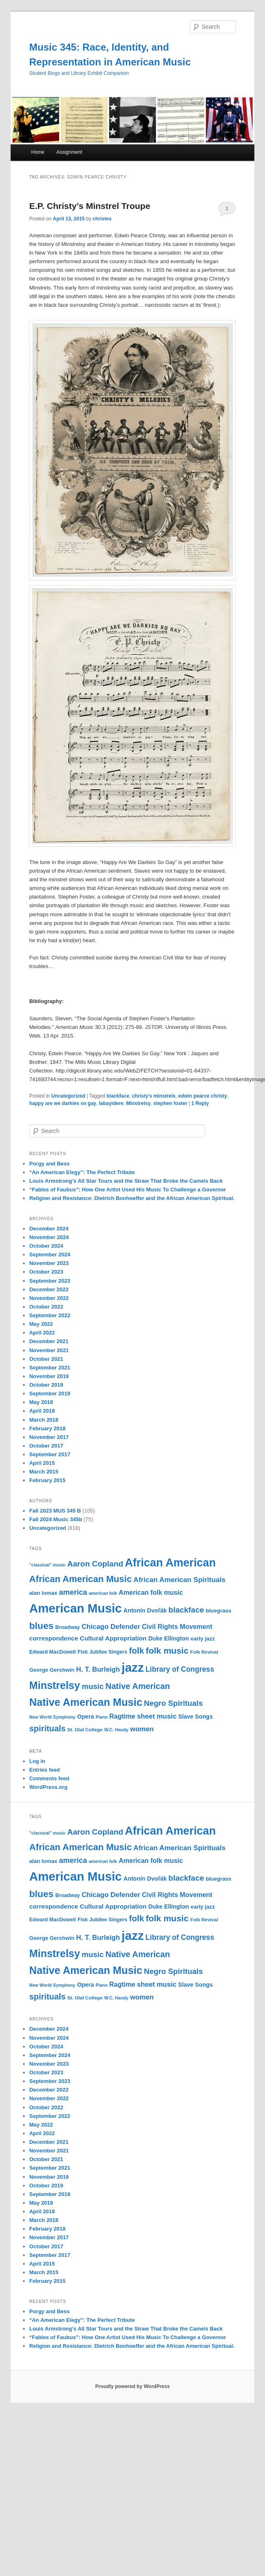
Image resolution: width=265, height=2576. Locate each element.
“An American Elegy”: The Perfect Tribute (82, 1172)
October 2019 (46, 1385)
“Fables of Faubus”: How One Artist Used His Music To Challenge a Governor (127, 1189)
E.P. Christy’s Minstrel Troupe (89, 206)
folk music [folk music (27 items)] (167, 1650)
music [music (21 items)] (93, 1686)
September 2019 (49, 1393)
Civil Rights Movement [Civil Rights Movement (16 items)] (177, 1626)
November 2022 (49, 1298)
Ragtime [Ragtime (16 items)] (122, 1716)
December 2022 (48, 1289)
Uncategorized (68, 1096)
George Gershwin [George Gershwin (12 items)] (51, 1670)
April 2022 (42, 1333)
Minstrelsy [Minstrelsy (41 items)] (54, 1685)
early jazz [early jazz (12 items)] (203, 1638)
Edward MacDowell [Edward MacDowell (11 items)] (52, 1652)
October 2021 (46, 1359)
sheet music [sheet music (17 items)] (157, 1716)
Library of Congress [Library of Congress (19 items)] (180, 1669)
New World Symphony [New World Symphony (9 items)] (52, 1716)
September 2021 (49, 1367)
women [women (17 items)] (141, 1729)
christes (102, 219)
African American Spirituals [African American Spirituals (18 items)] (179, 1580)
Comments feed (49, 1778)
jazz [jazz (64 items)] (133, 1667)
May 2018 (41, 1402)
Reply (200, 1103)
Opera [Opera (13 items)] (85, 1716)
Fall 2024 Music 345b (55, 1519)
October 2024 (46, 1246)
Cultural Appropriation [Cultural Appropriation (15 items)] (113, 1638)
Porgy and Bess (49, 1164)
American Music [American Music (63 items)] (75, 1608)
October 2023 (46, 1272)
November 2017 (49, 1437)
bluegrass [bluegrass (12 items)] (218, 1611)
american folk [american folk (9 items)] (103, 1593)
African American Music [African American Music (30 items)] (80, 1579)
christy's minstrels (154, 1096)
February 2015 (47, 1480)
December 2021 (48, 1341)
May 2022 (41, 1324)
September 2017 (49, 1454)
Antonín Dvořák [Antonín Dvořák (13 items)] (145, 1610)
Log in (37, 1761)
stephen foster (170, 1103)
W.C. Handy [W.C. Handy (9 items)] (116, 1729)
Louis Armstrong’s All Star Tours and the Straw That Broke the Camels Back (126, 1181)
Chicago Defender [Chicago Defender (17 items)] (110, 1627)
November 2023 (49, 1263)
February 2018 (47, 1428)
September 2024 (49, 1254)
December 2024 (48, 1228)
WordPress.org (48, 1787)
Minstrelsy (138, 1103)
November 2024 (49, 1237)
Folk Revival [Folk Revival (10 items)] (204, 1651)
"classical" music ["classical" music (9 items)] (47, 1564)
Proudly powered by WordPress (132, 2386)
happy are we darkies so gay (62, 1103)
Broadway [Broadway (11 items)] (67, 1627)
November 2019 (49, 1376)
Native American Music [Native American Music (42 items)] (85, 1702)
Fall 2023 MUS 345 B (55, 1511)
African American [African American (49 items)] (170, 1563)
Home (37, 152)
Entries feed (44, 1770)
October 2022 (46, 1307)
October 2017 (46, 1446)
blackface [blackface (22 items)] (186, 1609)
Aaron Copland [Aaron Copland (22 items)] (95, 1563)
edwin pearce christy (202, 1096)
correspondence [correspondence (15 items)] (53, 1638)
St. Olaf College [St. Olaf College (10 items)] (85, 1729)
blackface (118, 1096)
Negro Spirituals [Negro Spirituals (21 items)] (173, 1703)
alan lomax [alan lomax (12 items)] (43, 1593)
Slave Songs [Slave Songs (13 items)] (195, 1716)
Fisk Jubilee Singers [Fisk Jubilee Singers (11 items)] (102, 1652)
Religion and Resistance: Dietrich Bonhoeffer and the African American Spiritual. (132, 1198)
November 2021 (49, 1350)
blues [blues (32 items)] (41, 1625)
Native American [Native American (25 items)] (137, 1686)
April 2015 (42, 1463)
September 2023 (49, 1281)
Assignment (69, 152)
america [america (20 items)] (73, 1592)
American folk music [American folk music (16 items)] (151, 1592)
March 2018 (43, 1420)
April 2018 (42, 1411)
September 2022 (49, 1315)
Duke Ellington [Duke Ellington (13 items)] (168, 1638)
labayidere (111, 1103)
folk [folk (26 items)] (136, 1650)
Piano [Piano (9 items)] (101, 1716)
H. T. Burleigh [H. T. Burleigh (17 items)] (98, 1669)
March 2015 (43, 1472)
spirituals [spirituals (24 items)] (47, 1728)
